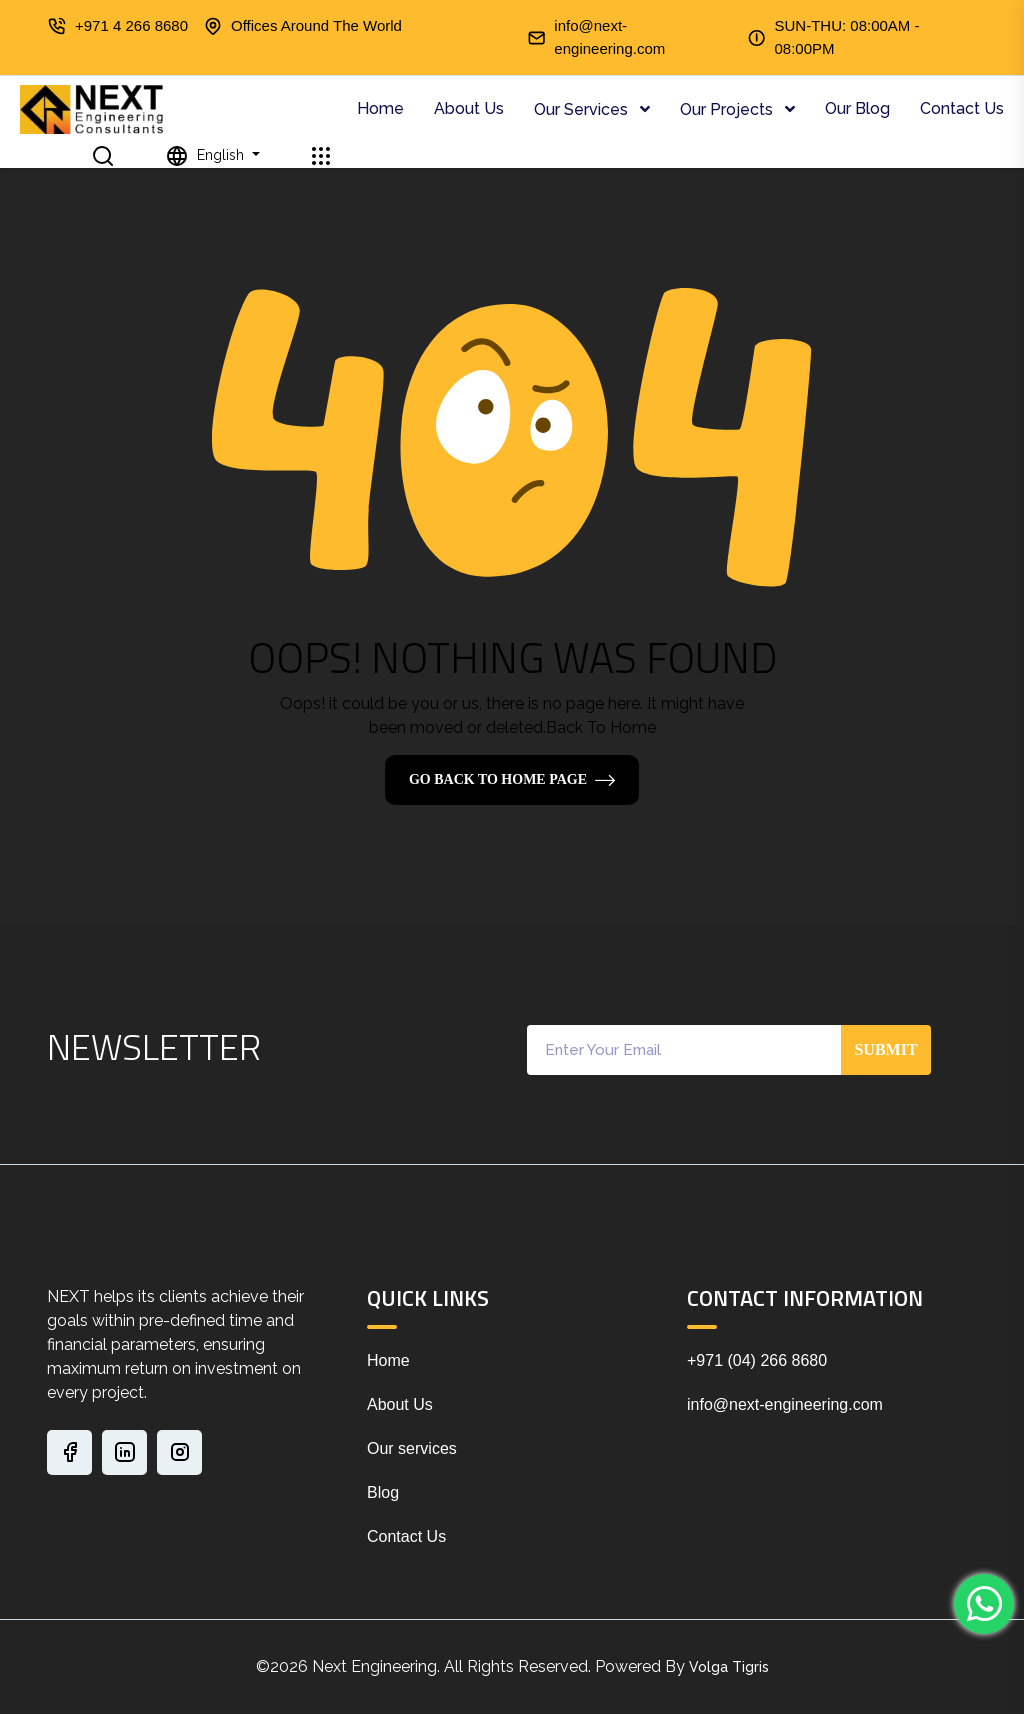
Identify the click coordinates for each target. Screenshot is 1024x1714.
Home (380, 108)
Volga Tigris (729, 1667)
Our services (412, 1448)
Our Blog (857, 108)
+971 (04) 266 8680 (757, 1360)
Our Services (583, 109)
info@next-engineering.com (609, 37)
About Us (469, 108)
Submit (885, 1049)
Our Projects (728, 109)
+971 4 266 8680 (131, 25)
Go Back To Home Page (498, 779)
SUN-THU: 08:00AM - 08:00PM (846, 37)
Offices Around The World (316, 25)
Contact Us (962, 108)
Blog (383, 1492)
